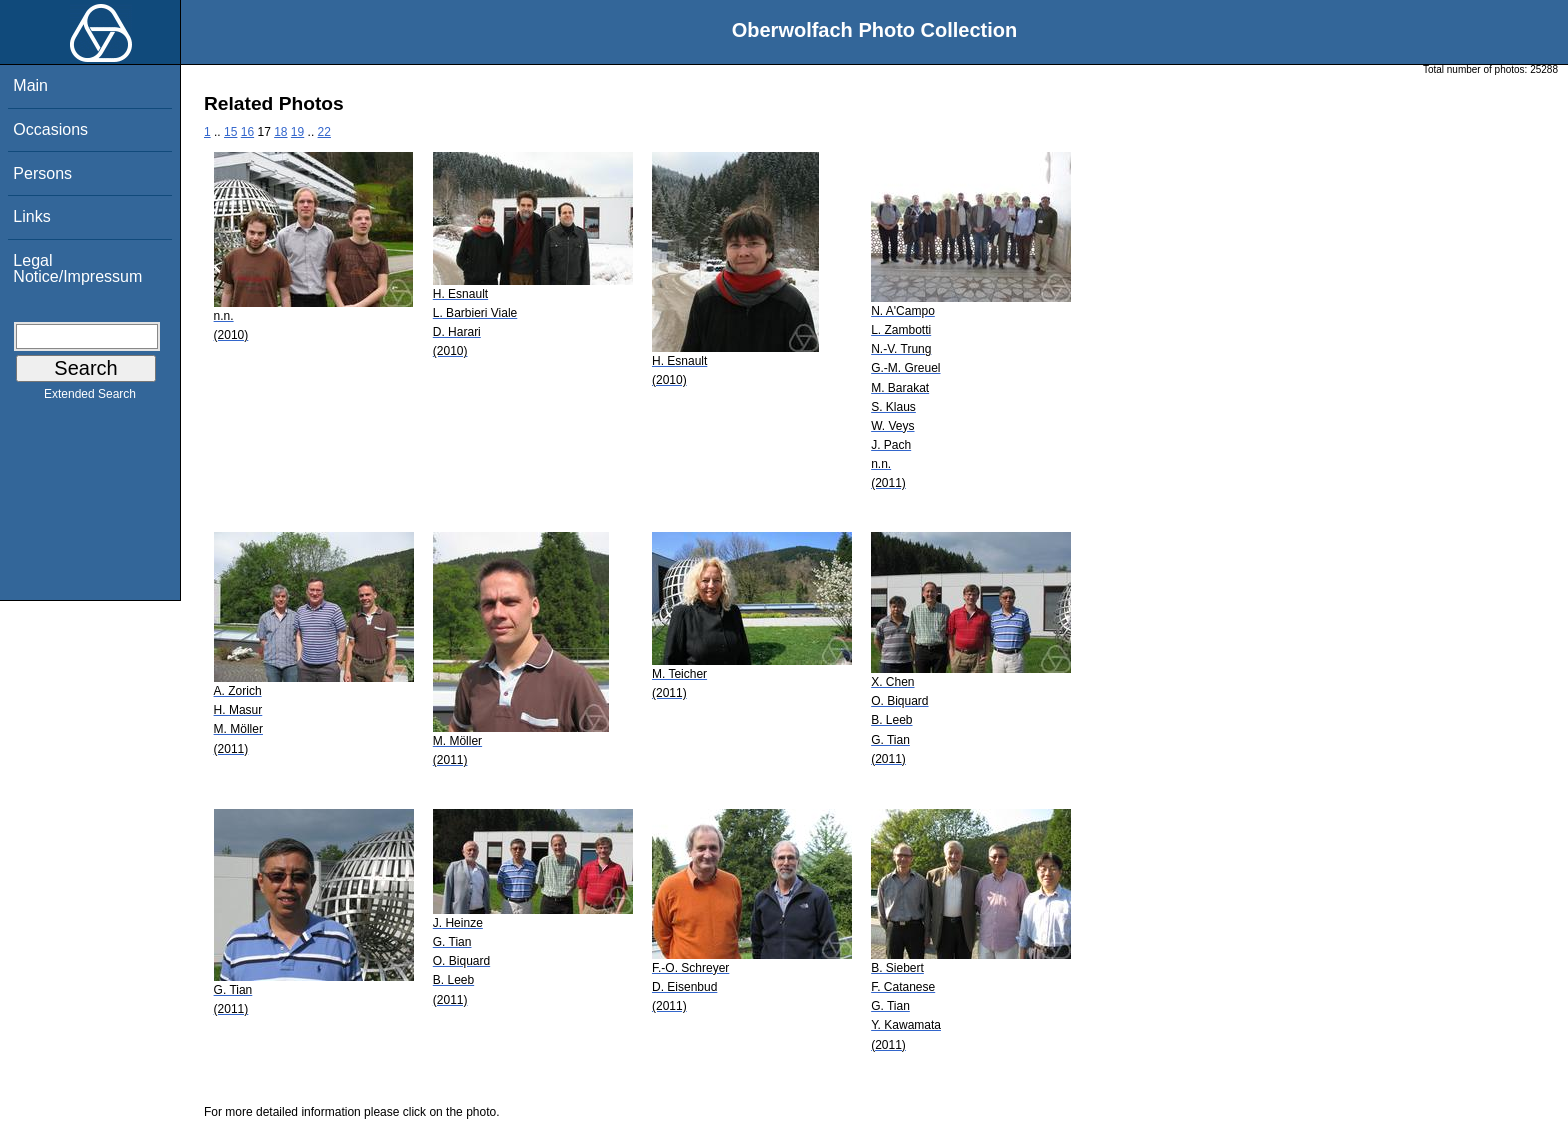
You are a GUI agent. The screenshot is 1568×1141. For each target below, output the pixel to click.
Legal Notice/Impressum (77, 268)
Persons (42, 173)
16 (247, 132)
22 (324, 132)
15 (230, 132)
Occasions (50, 129)
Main (30, 85)
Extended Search (90, 398)
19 (297, 132)
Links (31, 216)
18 (280, 132)
